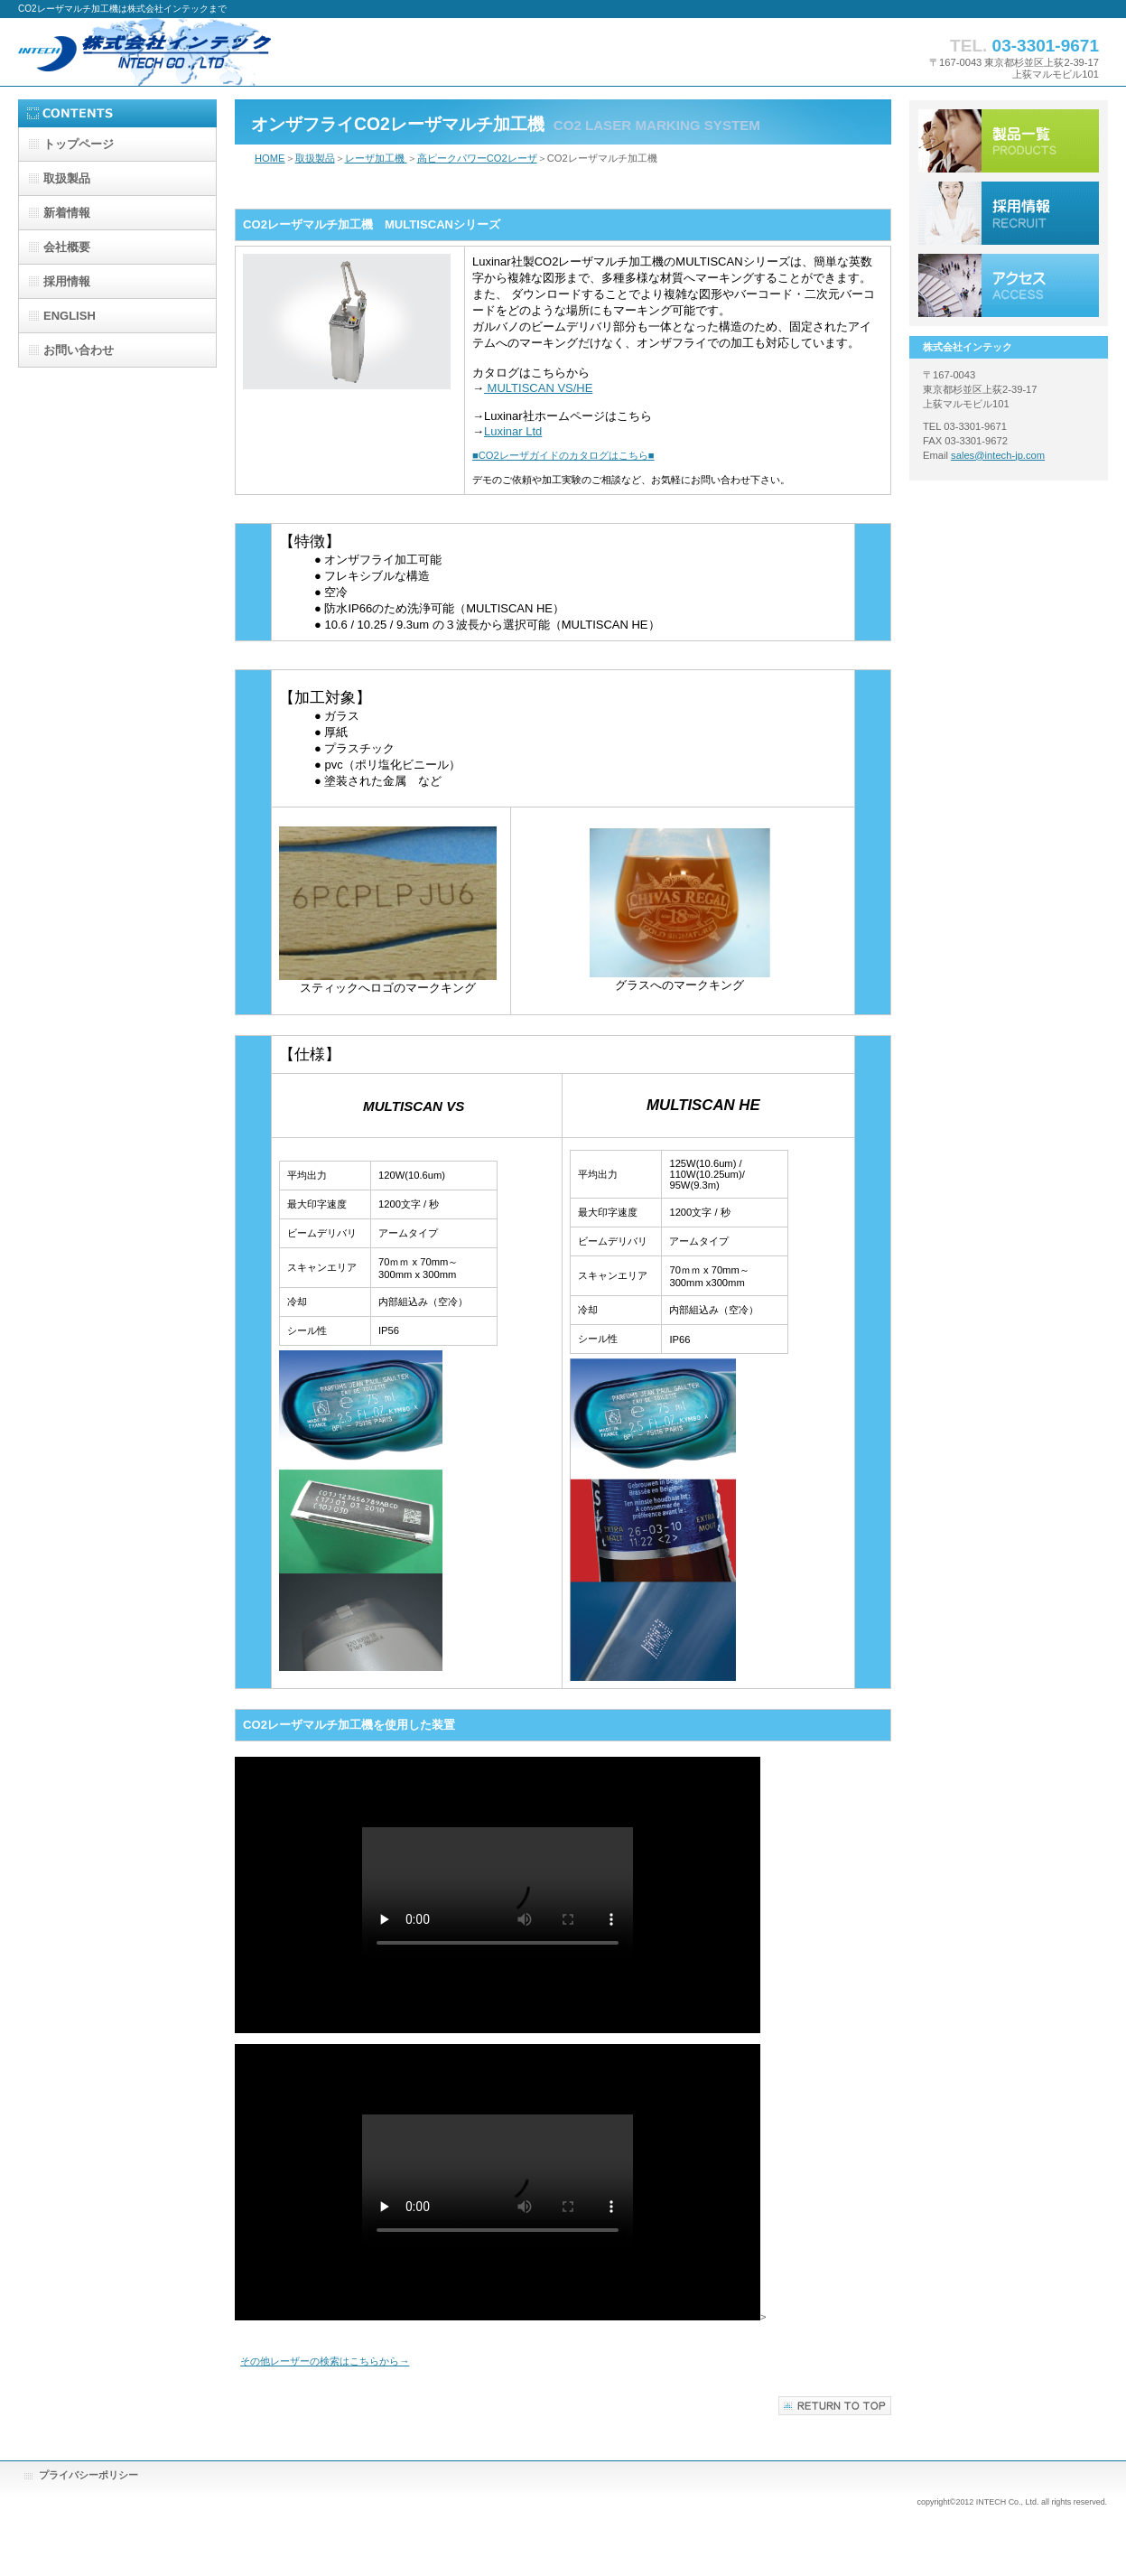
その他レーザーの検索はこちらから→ (324, 2361)
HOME (270, 158)
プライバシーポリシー (88, 2474)
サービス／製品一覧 (1008, 141)
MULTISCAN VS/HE (538, 388)
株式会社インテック (198, 52)
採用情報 (1008, 213)
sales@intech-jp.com (998, 455)
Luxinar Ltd (513, 431)
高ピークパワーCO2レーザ (477, 158)
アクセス (1008, 285)
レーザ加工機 (376, 158)
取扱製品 (315, 158)
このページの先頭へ (834, 2405)
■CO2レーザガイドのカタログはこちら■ (563, 455)
